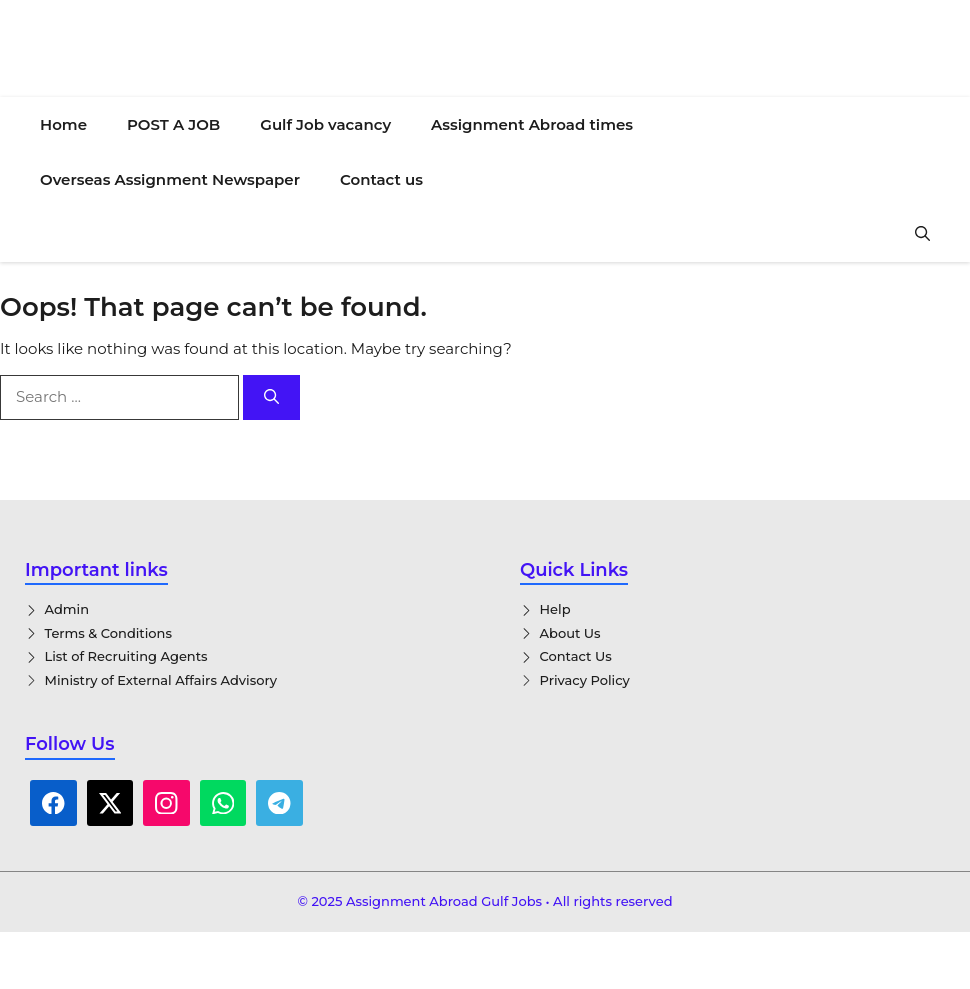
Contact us (381, 179)
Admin (67, 609)
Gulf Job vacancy (325, 124)
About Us (570, 633)
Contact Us (576, 656)
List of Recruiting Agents (126, 656)
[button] (922, 234)
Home (63, 124)
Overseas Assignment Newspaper (170, 179)
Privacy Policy (585, 680)
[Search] (271, 397)
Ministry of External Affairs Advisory (161, 680)
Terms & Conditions (108, 633)
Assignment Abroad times (532, 124)
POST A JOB (173, 124)
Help (555, 609)
